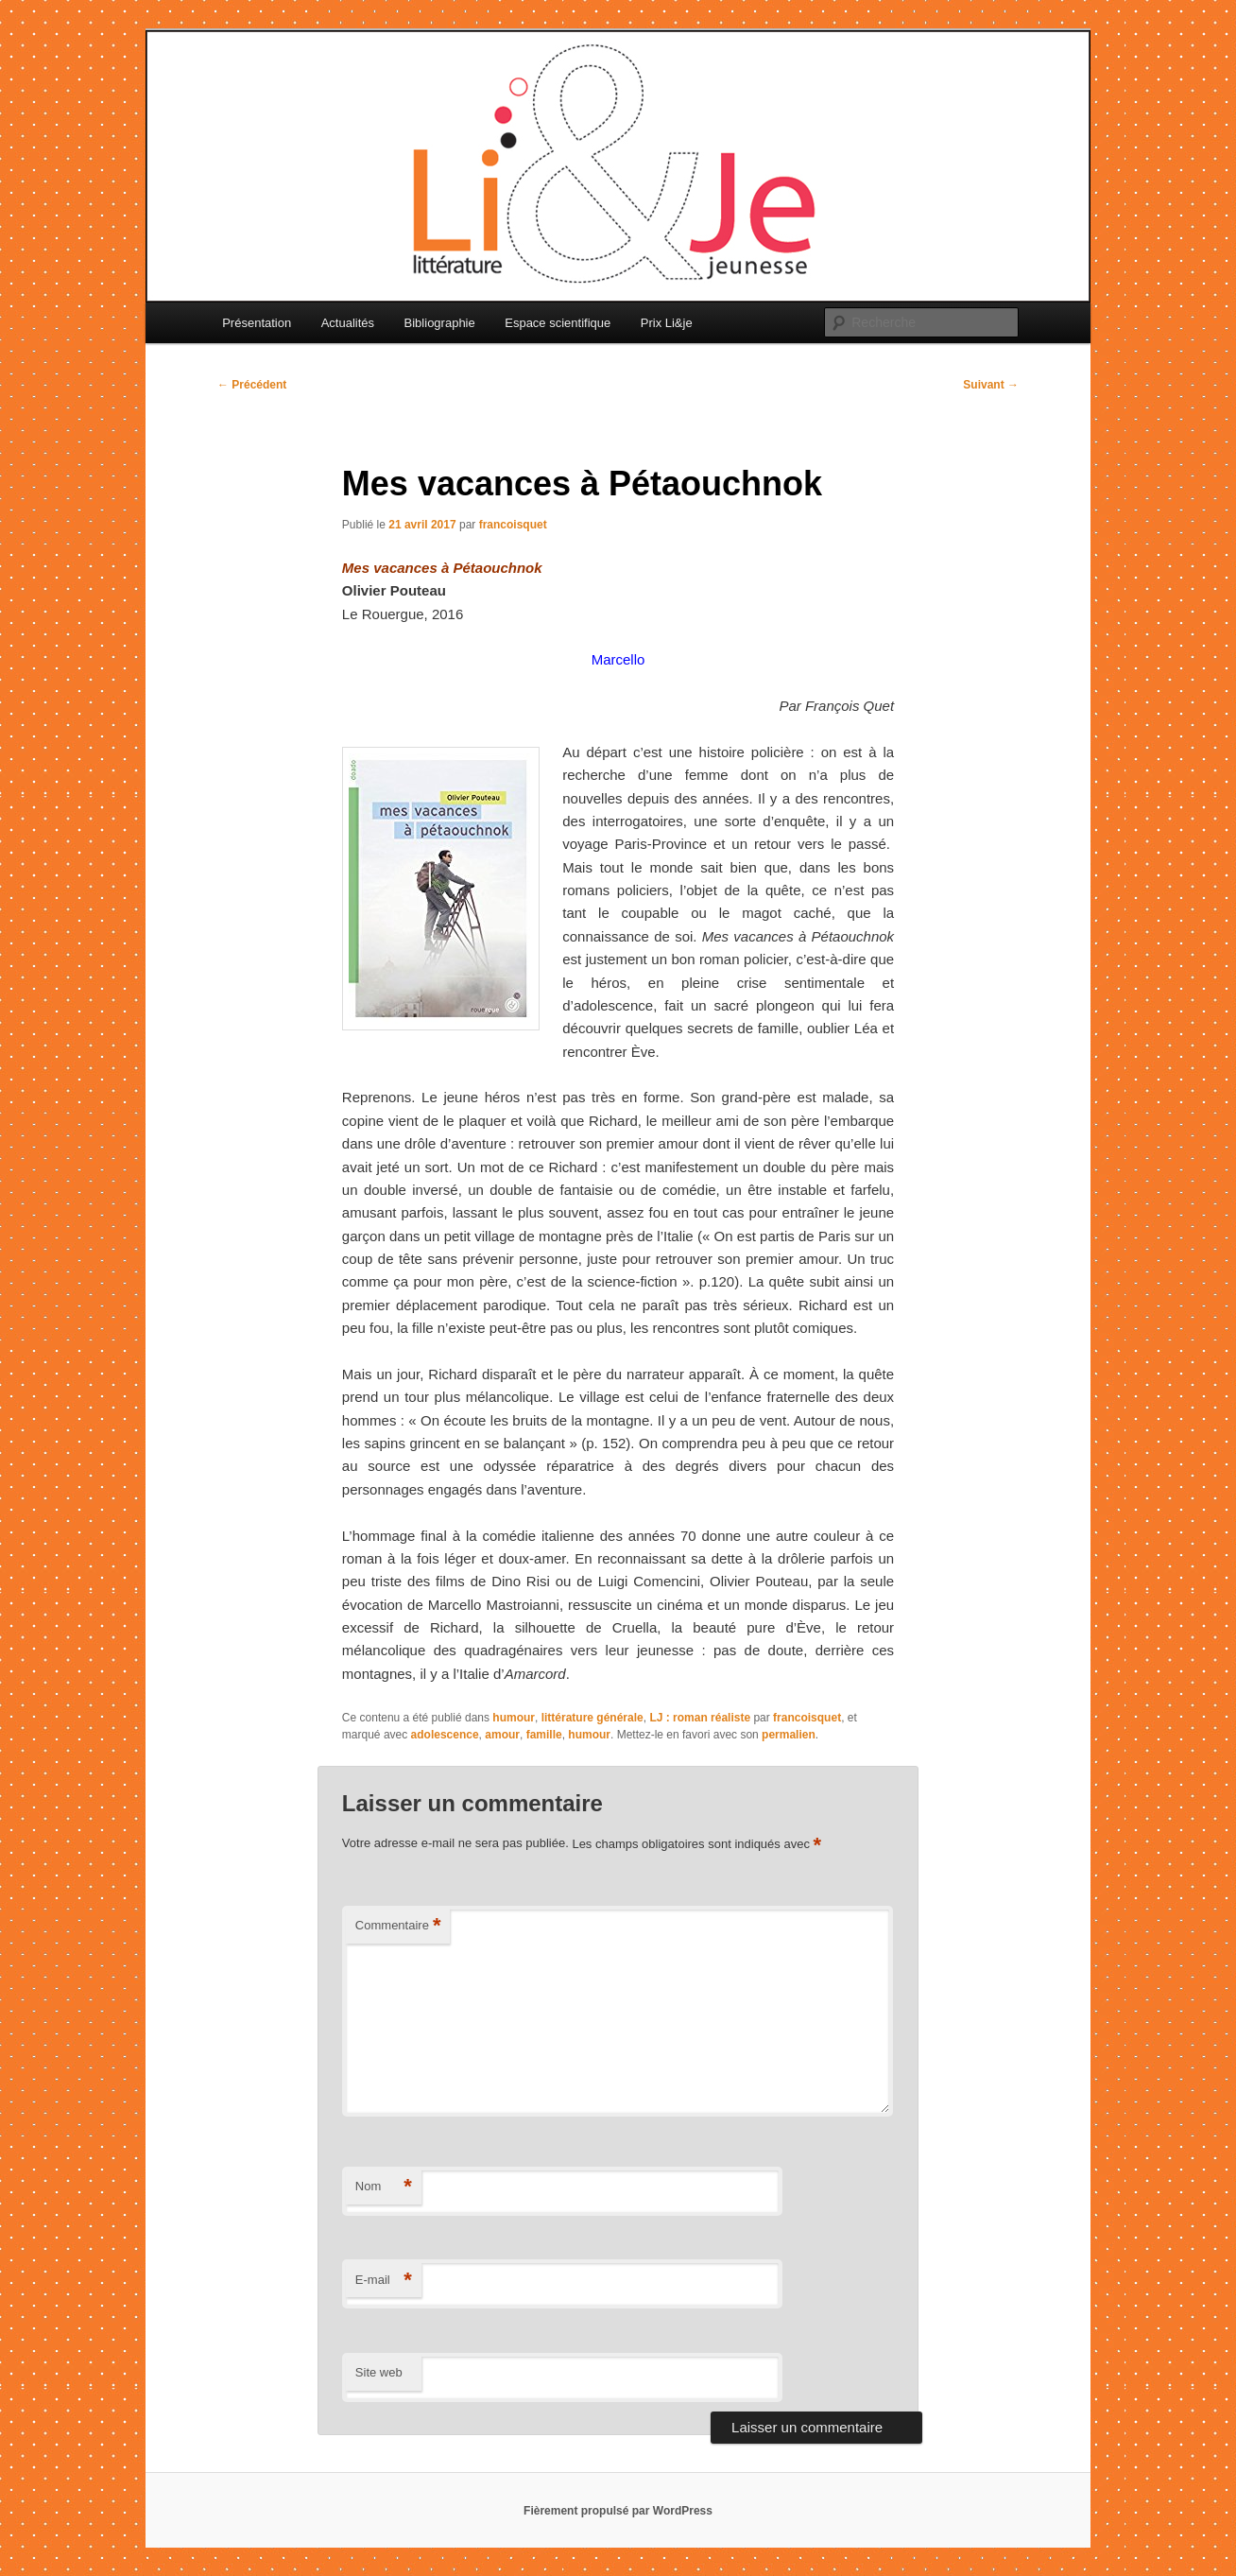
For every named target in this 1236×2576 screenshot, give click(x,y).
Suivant (991, 384)
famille (544, 1734)
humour (513, 1717)
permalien (788, 1734)
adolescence (445, 1734)
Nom (383, 2187)
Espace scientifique (557, 323)
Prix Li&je (667, 323)
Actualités (347, 323)
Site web (379, 2372)
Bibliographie (439, 323)
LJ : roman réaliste (699, 1717)
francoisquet (513, 524)
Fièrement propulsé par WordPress (618, 2510)
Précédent (251, 384)
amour (502, 1734)
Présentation (256, 323)
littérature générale (592, 1717)
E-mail (383, 2280)
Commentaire (398, 1926)
